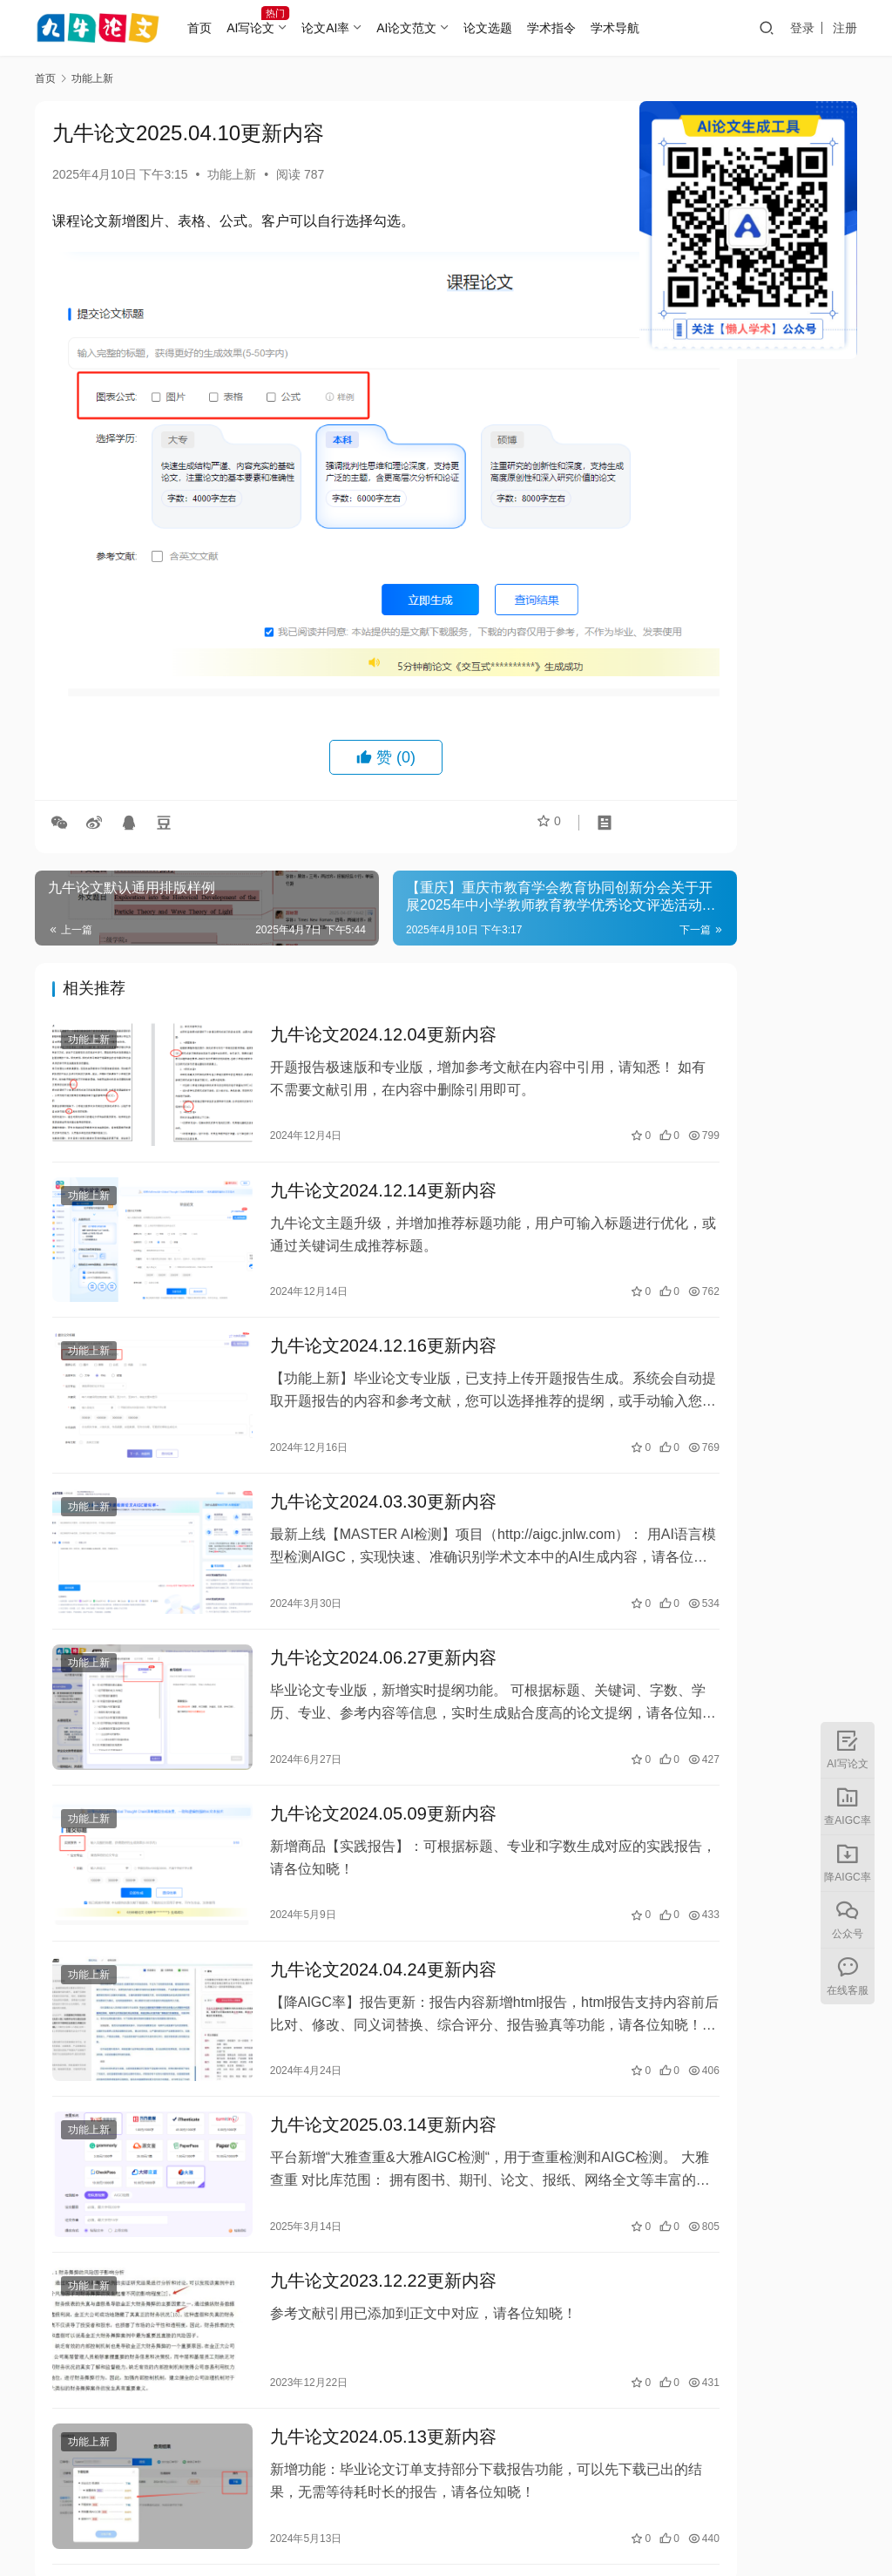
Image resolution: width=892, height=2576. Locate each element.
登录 (802, 28)
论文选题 (514, 28)
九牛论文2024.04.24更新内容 (348, 1859)
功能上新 (231, 174)
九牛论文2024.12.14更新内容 (348, 1110)
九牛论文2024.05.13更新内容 (348, 2298)
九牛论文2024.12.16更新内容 (348, 1260)
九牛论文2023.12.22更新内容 (348, 2159)
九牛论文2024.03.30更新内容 (348, 1410)
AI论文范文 (432, 28)
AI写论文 (277, 28)
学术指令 (577, 28)
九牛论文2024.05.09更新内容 (348, 1709)
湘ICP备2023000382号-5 (554, 2523)
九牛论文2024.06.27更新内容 (348, 1559)
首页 (225, 28)
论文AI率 (351, 28)
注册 (845, 28)
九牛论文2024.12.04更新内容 (348, 960)
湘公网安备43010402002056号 (719, 2523)
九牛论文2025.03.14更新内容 (348, 2009)
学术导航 (641, 28)
